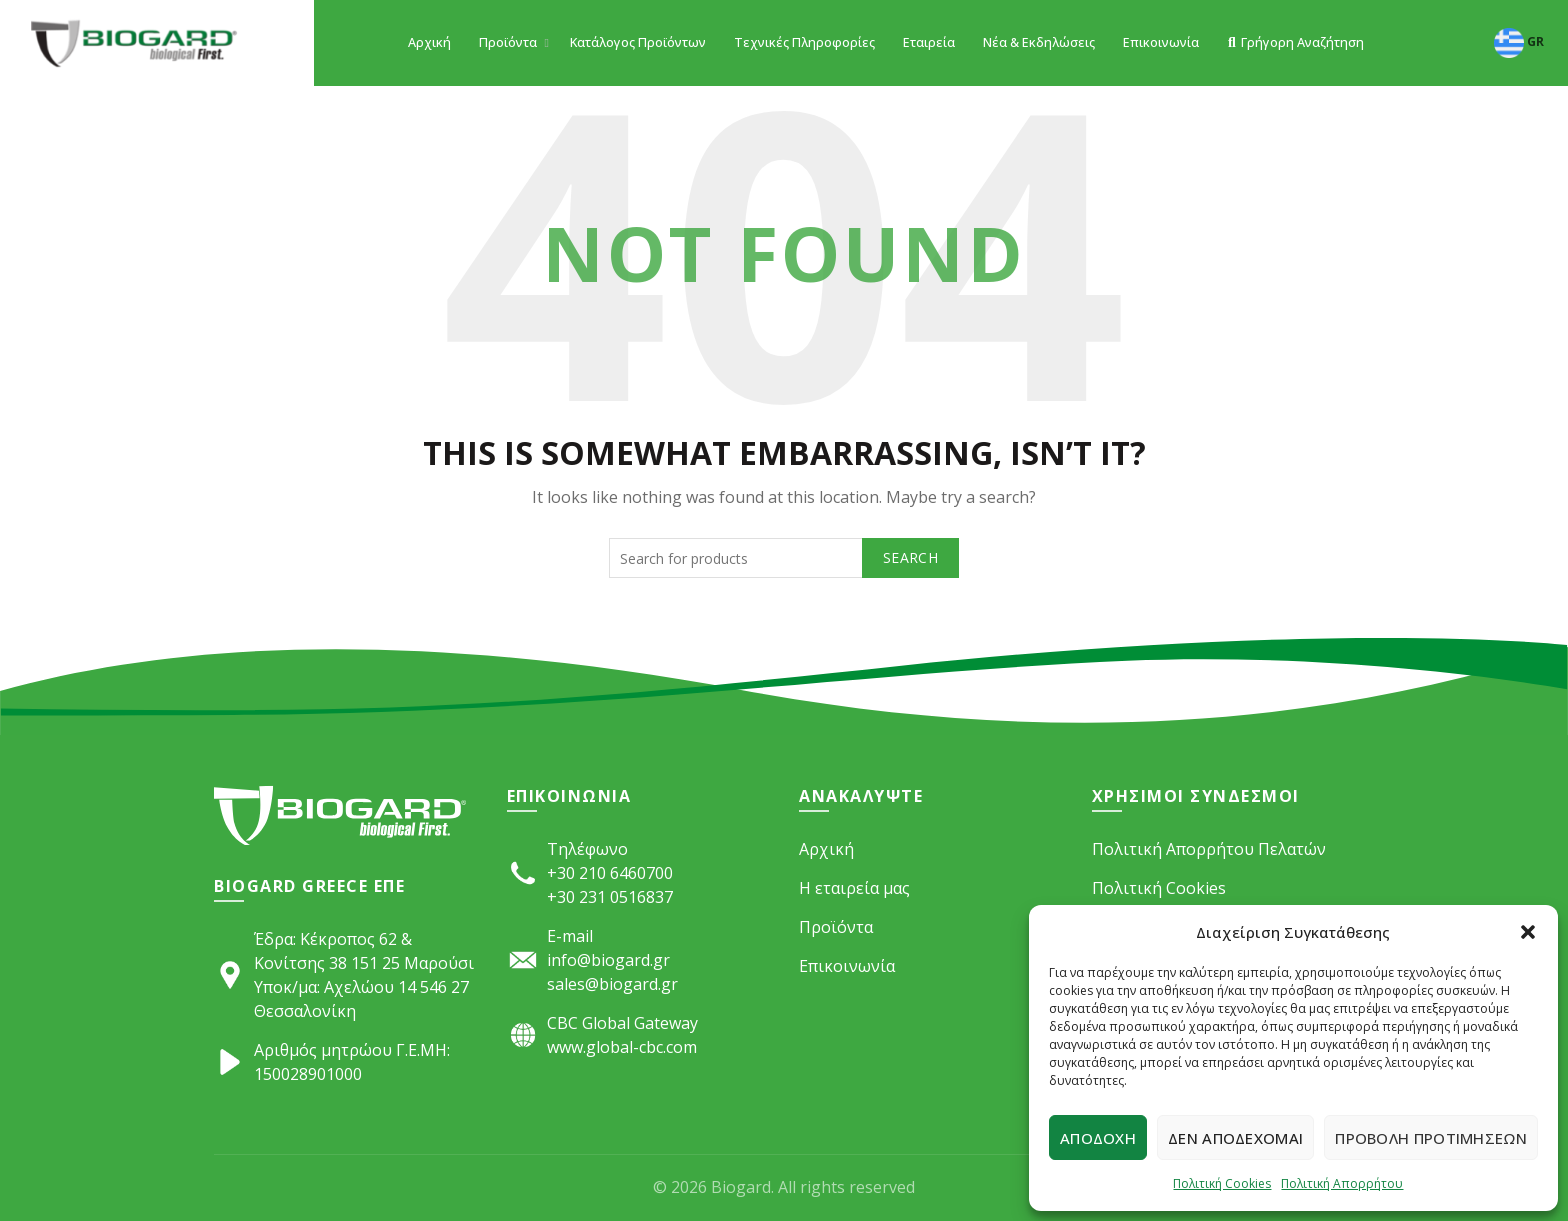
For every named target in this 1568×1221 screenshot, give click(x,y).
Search (910, 557)
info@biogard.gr (608, 960)
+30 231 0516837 (610, 897)
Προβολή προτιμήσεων (1431, 1138)
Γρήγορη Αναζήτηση (1295, 42)
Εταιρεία (929, 42)
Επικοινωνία (1161, 42)
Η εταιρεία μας (854, 888)
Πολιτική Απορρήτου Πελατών (1209, 849)
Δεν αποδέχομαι (1235, 1138)
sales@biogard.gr (612, 984)
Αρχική (429, 42)
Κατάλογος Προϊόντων (638, 42)
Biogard (741, 1187)
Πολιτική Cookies (1222, 1183)
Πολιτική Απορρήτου (1342, 1183)
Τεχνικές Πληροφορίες (804, 42)
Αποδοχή (1098, 1138)
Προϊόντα (508, 42)
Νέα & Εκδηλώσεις (1039, 42)
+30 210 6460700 (610, 873)
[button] (1528, 932)
